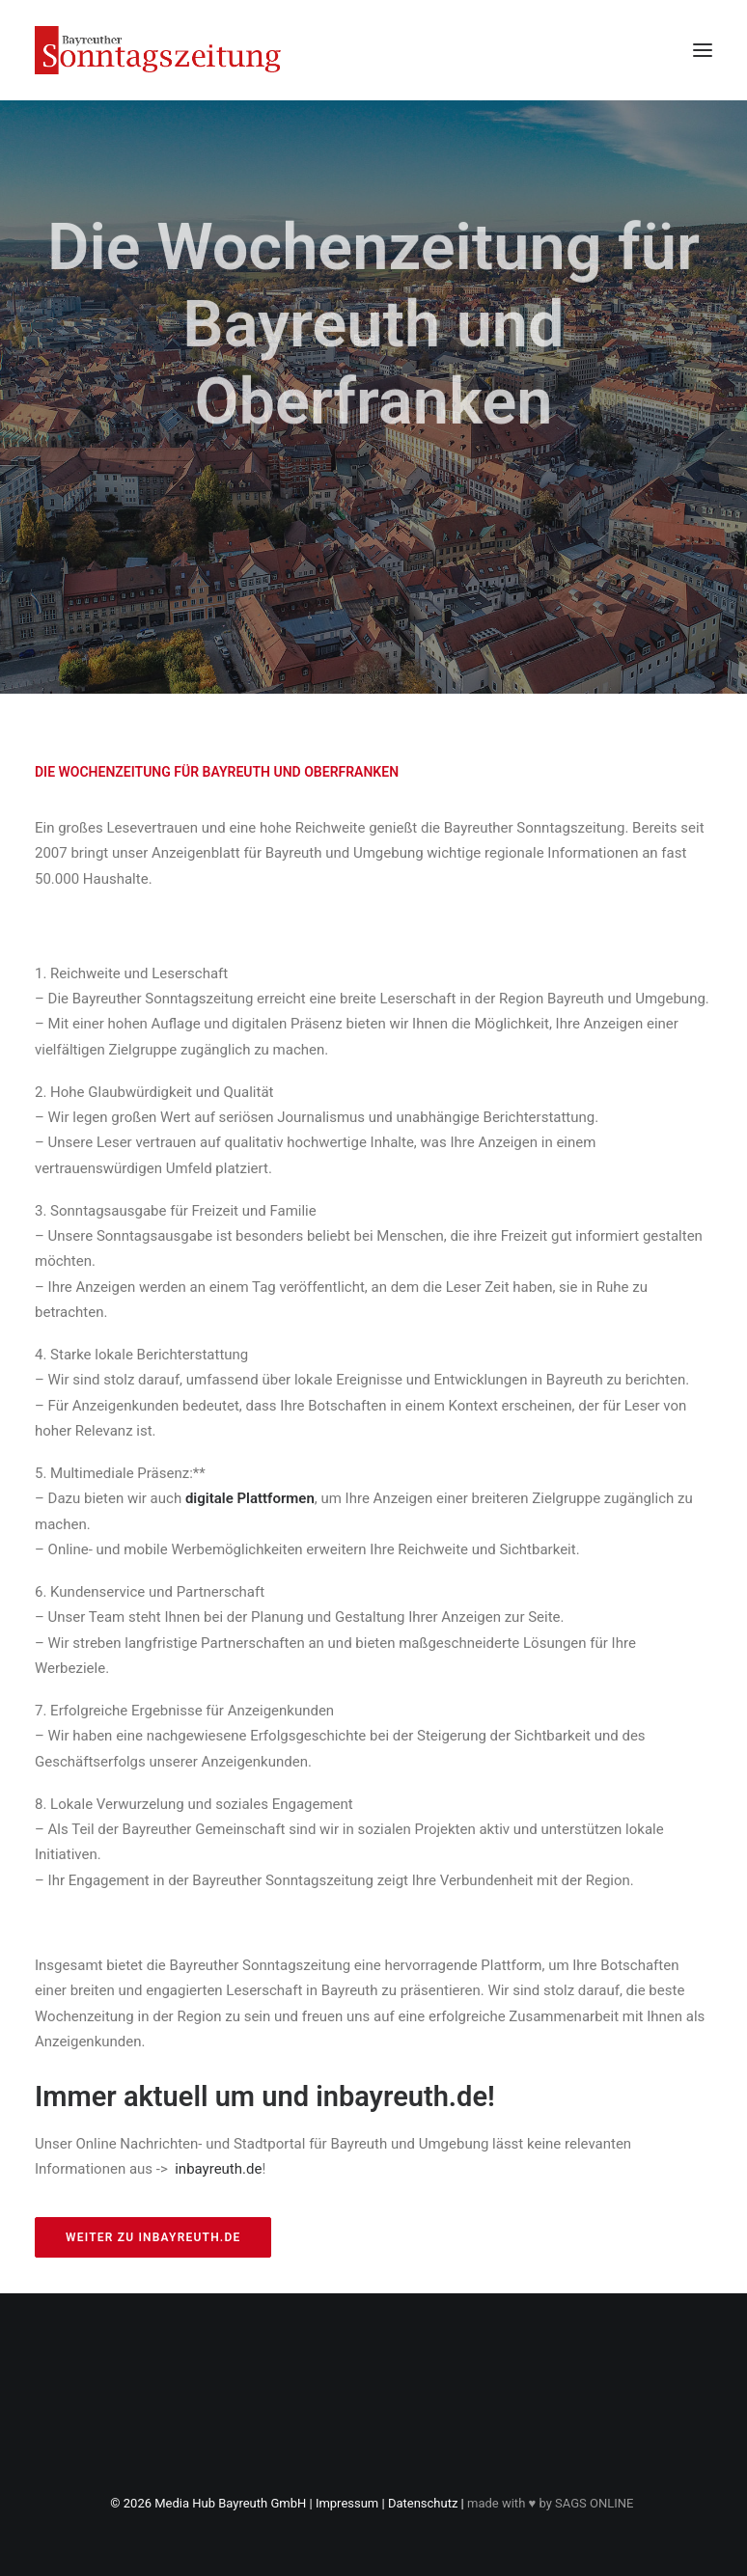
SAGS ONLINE (594, 2503)
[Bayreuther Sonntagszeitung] (158, 50)
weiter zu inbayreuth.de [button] (153, 2237)
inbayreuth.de (218, 2169)
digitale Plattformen (250, 1498)
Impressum (347, 2503)
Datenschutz (422, 2503)
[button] (702, 50)
